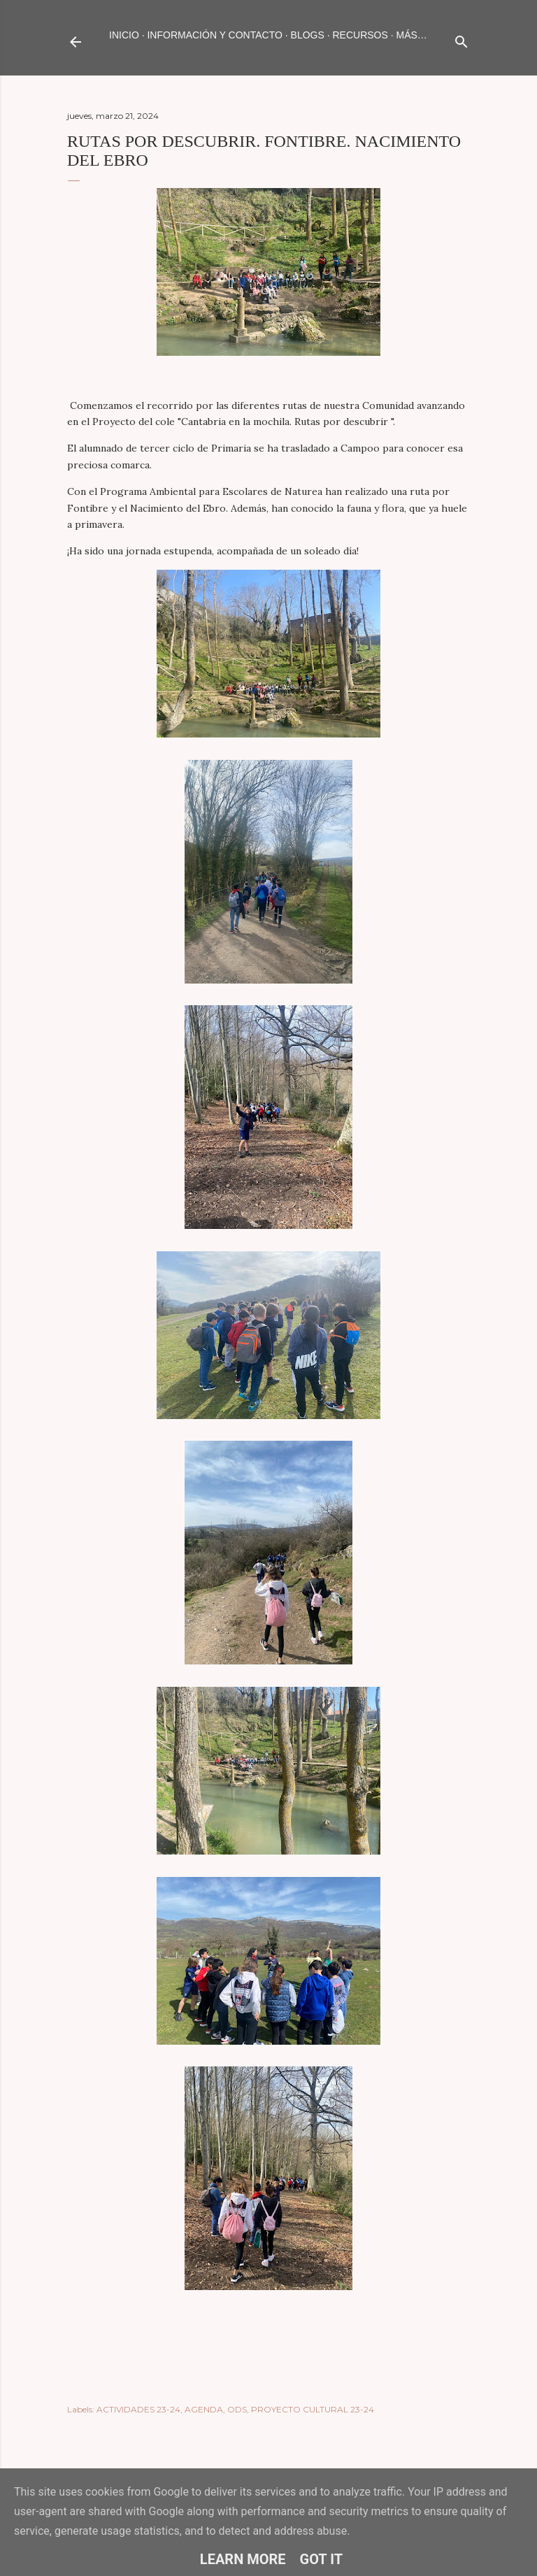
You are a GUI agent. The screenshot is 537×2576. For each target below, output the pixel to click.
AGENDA (204, 2409)
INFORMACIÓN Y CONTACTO (214, 35)
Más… (411, 35)
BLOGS (307, 35)
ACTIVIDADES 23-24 (138, 2409)
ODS (237, 2409)
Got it (321, 2559)
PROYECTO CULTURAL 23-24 (312, 2409)
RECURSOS (359, 35)
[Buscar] (461, 38)
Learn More (243, 2559)
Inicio (124, 35)
